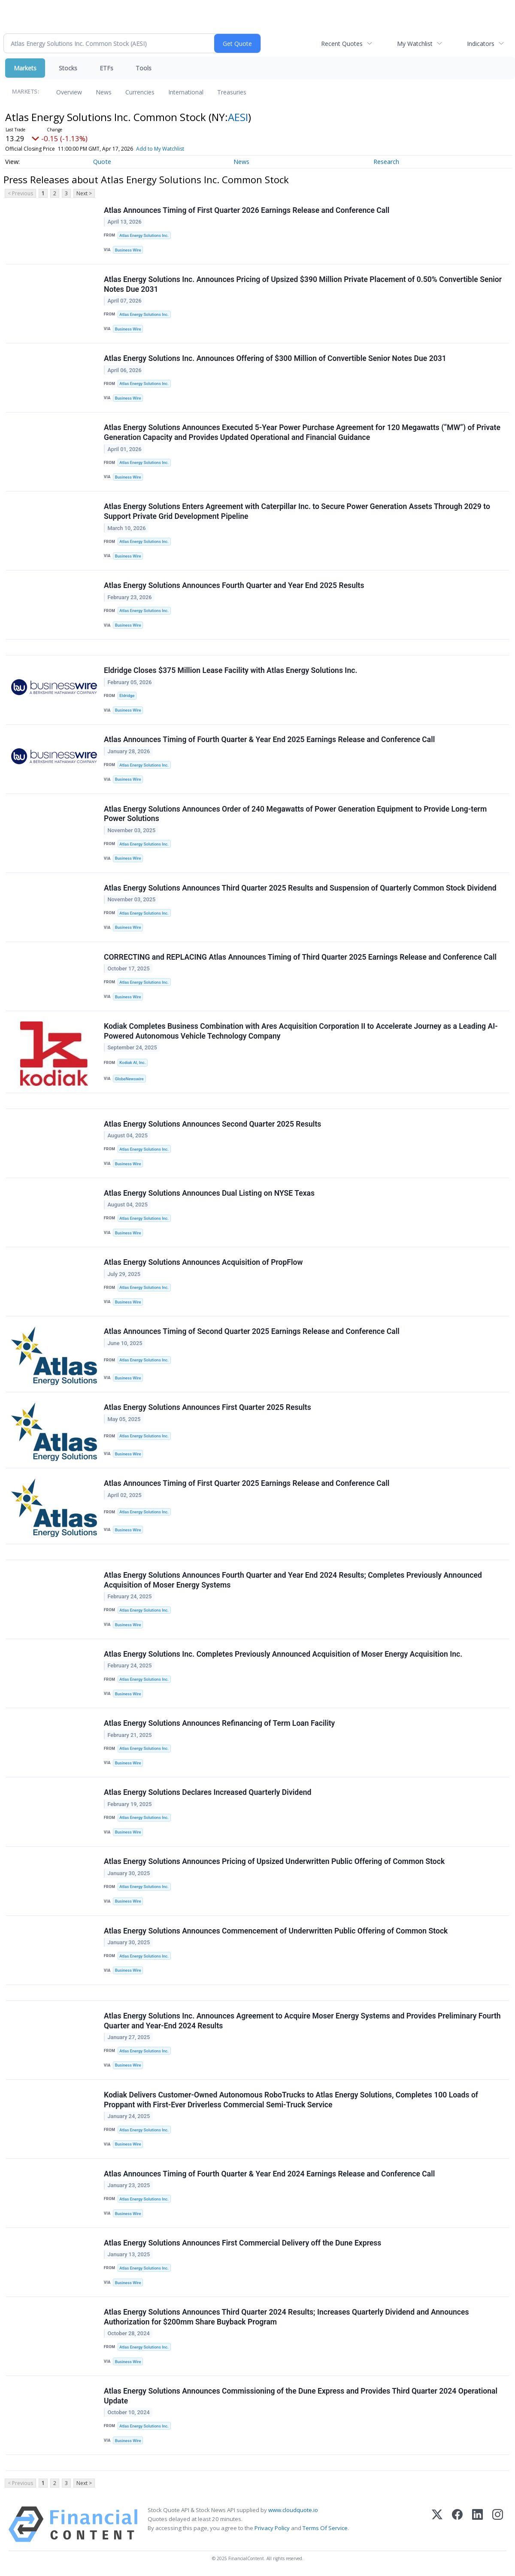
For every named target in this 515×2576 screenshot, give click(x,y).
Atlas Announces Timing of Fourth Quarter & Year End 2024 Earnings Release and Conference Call (269, 2174)
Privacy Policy (272, 2529)
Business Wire (128, 250)
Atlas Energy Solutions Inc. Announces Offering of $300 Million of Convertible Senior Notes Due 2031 (275, 358)
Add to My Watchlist (160, 148)
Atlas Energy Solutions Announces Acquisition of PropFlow (203, 1262)
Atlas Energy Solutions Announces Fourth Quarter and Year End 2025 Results (234, 586)
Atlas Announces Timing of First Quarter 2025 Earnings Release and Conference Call (246, 1483)
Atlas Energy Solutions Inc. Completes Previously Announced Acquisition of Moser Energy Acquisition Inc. (283, 1654)
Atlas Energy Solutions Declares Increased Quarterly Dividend (207, 1792)
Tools (143, 68)
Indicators (480, 43)
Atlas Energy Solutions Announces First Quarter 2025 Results (207, 1407)
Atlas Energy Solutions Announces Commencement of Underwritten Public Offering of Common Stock (276, 1931)
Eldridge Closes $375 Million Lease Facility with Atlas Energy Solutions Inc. (230, 671)
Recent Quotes (342, 43)
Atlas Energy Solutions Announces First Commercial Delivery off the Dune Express (242, 2243)
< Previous (20, 193)
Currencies (139, 92)
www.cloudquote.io (293, 2511)
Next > (84, 193)
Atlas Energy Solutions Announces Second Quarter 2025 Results (212, 1124)
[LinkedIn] (477, 2525)
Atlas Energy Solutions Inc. (144, 235)
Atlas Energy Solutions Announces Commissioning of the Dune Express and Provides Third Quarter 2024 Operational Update (300, 2397)
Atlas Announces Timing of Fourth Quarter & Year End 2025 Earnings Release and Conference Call (269, 740)
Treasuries (231, 92)
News (104, 92)
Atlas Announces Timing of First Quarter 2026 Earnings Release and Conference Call (246, 210)
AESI (238, 117)
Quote (102, 162)
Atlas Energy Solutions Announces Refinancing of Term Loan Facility (219, 1723)
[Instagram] (497, 2525)
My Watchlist (415, 43)
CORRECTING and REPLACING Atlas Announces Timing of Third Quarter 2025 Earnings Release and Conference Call (300, 957)
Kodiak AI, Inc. (132, 1063)
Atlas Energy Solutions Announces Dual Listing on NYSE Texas (209, 1193)
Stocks (68, 68)
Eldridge (126, 696)
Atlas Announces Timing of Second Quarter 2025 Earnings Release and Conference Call (252, 1331)
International (185, 92)
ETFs (106, 68)
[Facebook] (457, 2525)
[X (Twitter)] (437, 2525)
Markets (25, 68)
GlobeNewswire (129, 1078)
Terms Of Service (325, 2529)
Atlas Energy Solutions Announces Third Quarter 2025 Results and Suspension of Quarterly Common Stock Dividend (300, 888)
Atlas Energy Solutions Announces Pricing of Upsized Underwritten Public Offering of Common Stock (274, 1862)
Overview (69, 92)
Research (386, 162)
